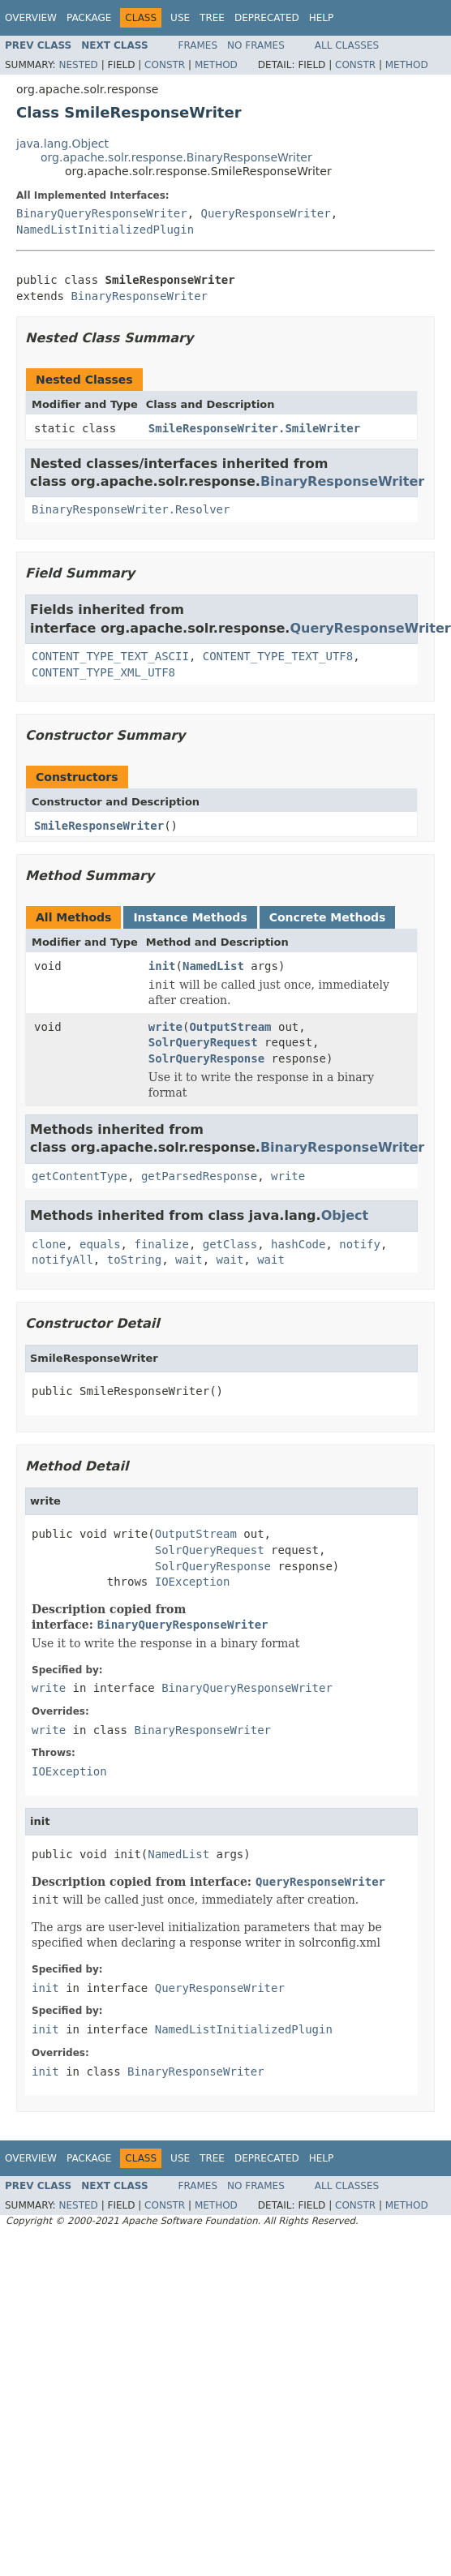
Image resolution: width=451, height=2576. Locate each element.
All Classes (347, 45)
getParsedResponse (199, 1176)
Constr (164, 65)
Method (216, 65)
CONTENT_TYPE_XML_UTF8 (103, 672)
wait (189, 1259)
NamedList (213, 966)
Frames (198, 45)
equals (100, 1244)
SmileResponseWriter (99, 825)
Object (345, 1215)
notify (359, 1244)
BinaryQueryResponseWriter (101, 213)
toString (134, 1259)
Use (180, 18)
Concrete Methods (327, 917)
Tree (212, 18)
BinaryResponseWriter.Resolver (131, 509)
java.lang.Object (62, 143)
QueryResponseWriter (266, 213)
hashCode (298, 1244)
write (165, 1026)
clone (49, 1244)
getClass (230, 1244)
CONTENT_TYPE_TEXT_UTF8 (278, 656)
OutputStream (230, 1026)
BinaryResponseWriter (139, 296)
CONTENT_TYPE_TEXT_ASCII (110, 656)
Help (321, 18)
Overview (31, 18)
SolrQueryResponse (206, 1058)
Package (89, 18)
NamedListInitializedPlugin (105, 229)
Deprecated (266, 18)
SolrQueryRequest (203, 1042)
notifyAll (62, 1259)
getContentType (79, 1176)
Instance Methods (190, 917)
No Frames (256, 45)
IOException (192, 1581)
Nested (77, 65)
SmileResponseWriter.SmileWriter (254, 428)
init (162, 966)
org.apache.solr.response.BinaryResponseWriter (176, 157)
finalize (161, 1244)
